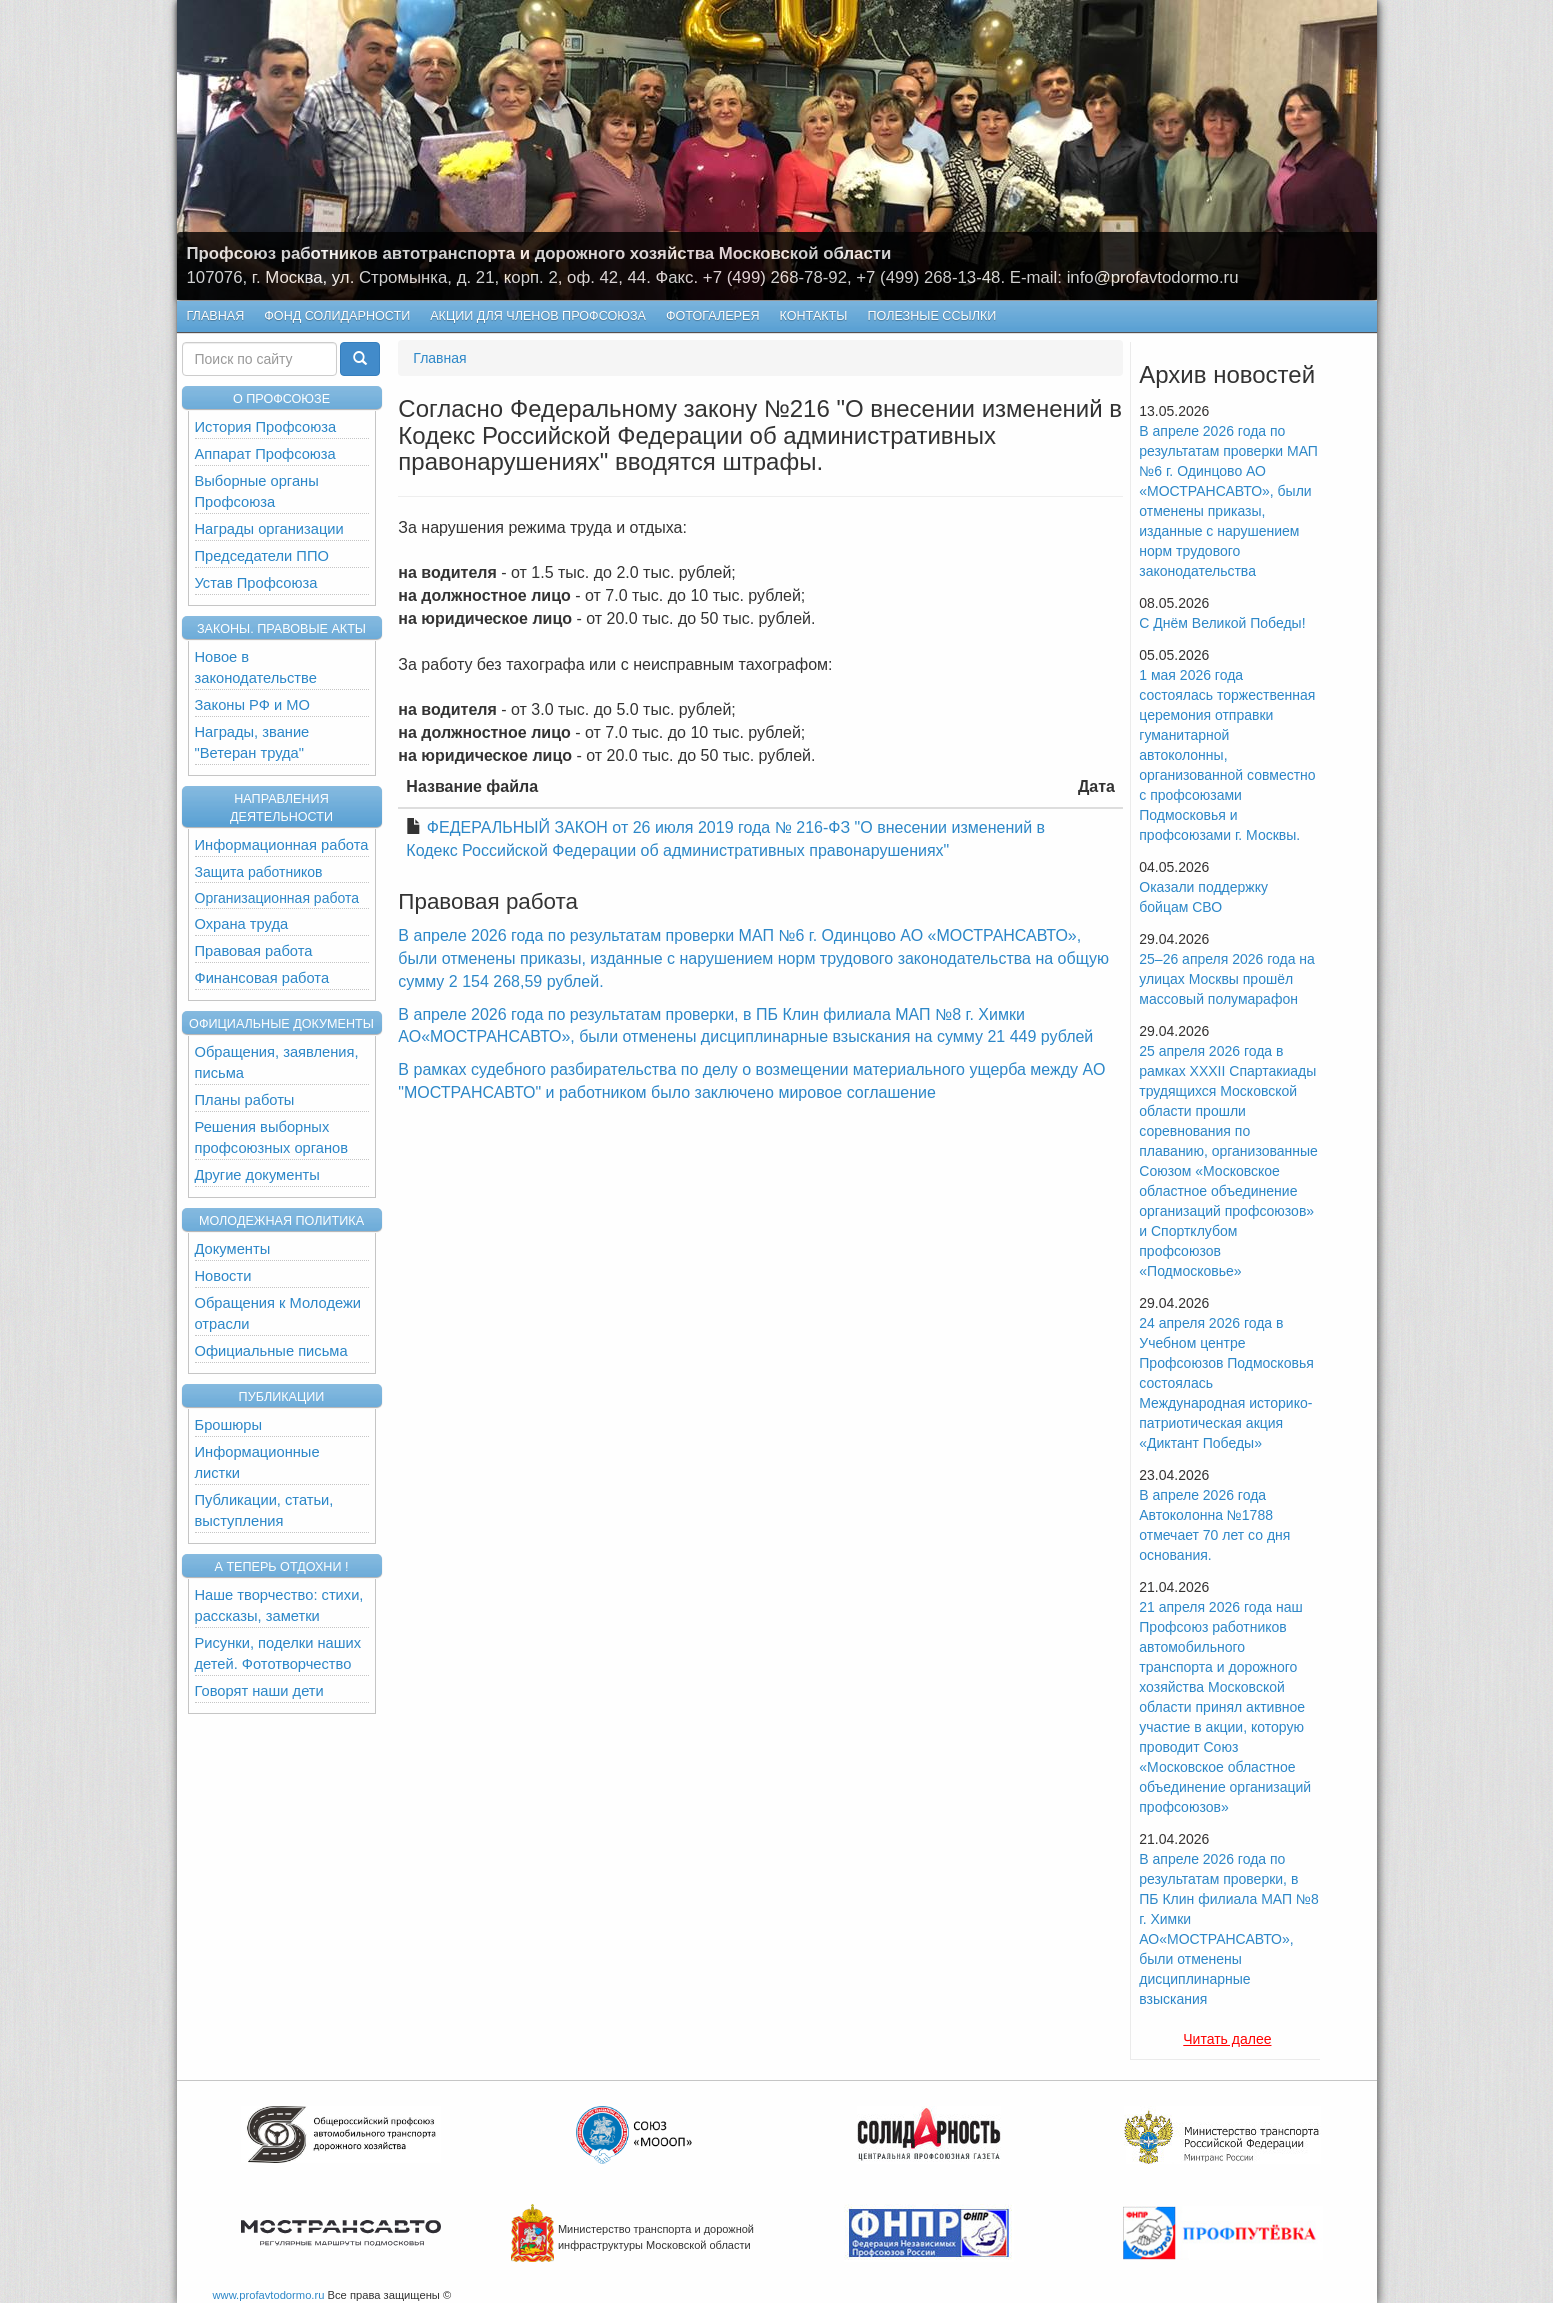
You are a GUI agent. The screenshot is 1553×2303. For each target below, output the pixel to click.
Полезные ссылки (931, 316)
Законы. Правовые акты (281, 629)
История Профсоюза (266, 427)
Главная (216, 316)
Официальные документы (281, 1024)
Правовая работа (254, 951)
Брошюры (229, 1425)
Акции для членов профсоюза (538, 316)
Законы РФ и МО (252, 705)
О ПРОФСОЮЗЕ (281, 399)
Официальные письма (271, 1351)
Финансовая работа (262, 978)
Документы (233, 1249)
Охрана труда (242, 924)
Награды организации (269, 529)
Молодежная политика (281, 1221)
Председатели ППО (262, 556)
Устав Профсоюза (256, 583)
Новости (223, 1276)
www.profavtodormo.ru (269, 2295)
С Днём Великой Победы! (1222, 623)
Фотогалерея (708, 316)
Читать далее (1227, 2039)
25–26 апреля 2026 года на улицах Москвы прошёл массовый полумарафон (1227, 979)
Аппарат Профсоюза (265, 454)
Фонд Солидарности (337, 316)
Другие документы (257, 1175)
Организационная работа (277, 898)
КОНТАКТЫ (814, 316)
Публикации (282, 1397)
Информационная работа (282, 845)
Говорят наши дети (259, 1691)
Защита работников (259, 872)
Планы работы (245, 1100)
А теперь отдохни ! (282, 1567)
